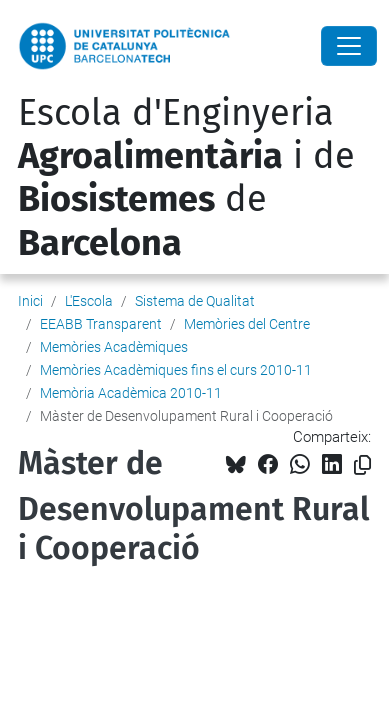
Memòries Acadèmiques (114, 347)
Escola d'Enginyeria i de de (186, 178)
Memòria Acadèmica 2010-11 (131, 393)
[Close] (349, 46)
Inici (30, 301)
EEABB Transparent (101, 324)
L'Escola (89, 301)
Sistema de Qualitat (195, 301)
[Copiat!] (362, 465)
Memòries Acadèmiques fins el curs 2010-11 (176, 370)
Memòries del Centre (247, 324)
